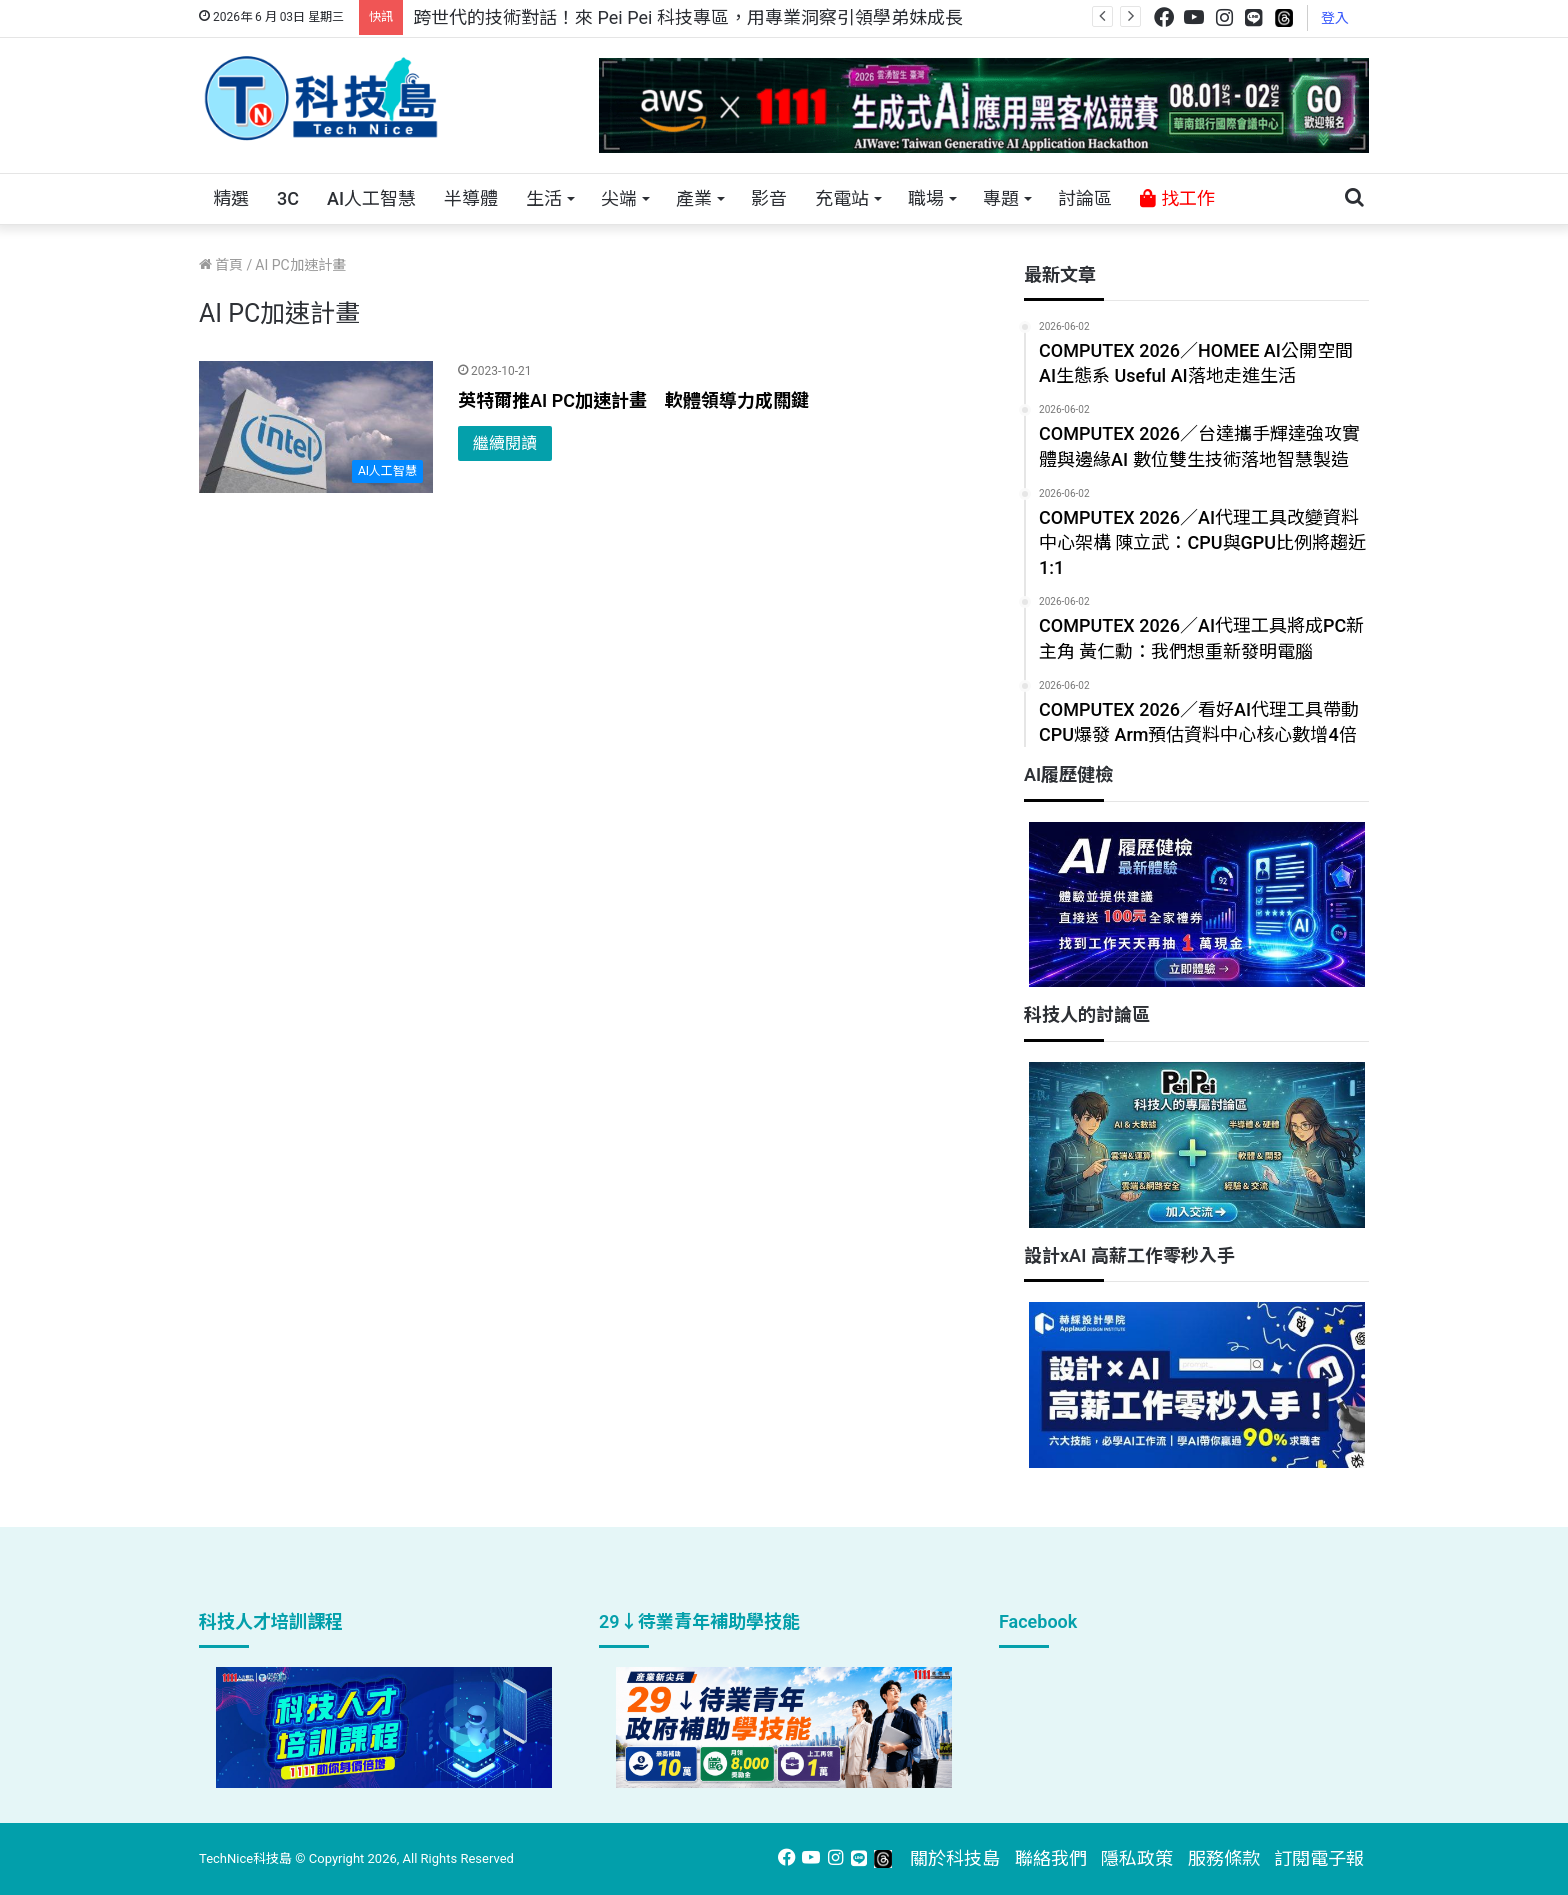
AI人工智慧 (371, 198)
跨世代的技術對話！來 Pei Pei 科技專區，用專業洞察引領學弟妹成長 (688, 17)
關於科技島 (955, 1858)
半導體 (471, 198)
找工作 (1177, 198)
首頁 (221, 265)
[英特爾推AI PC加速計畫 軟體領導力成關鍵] (316, 427)
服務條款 (1224, 1858)
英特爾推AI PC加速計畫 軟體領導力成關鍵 (633, 400)
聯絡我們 (1051, 1858)
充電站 (842, 198)
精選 (231, 198)
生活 (544, 198)
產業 (694, 198)
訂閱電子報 (1319, 1858)
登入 (1335, 18)
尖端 (619, 198)
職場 (926, 198)
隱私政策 (1137, 1858)
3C (288, 198)
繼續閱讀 (505, 443)
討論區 (1085, 198)
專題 (1001, 198)
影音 (769, 198)
